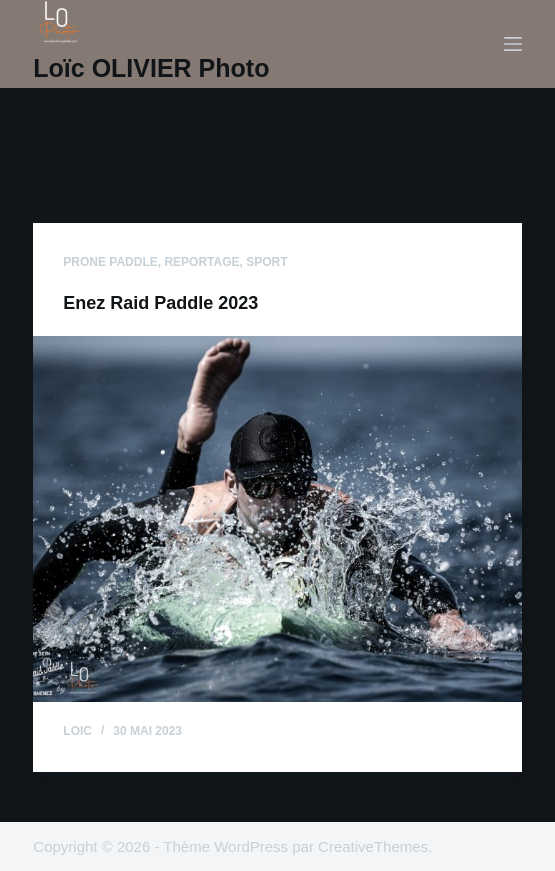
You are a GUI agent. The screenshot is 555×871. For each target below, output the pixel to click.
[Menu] (513, 44)
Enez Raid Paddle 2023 (160, 303)
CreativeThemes (373, 846)
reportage (201, 262)
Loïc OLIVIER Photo (151, 68)
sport (266, 262)
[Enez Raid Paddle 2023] (277, 519)
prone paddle (110, 262)
